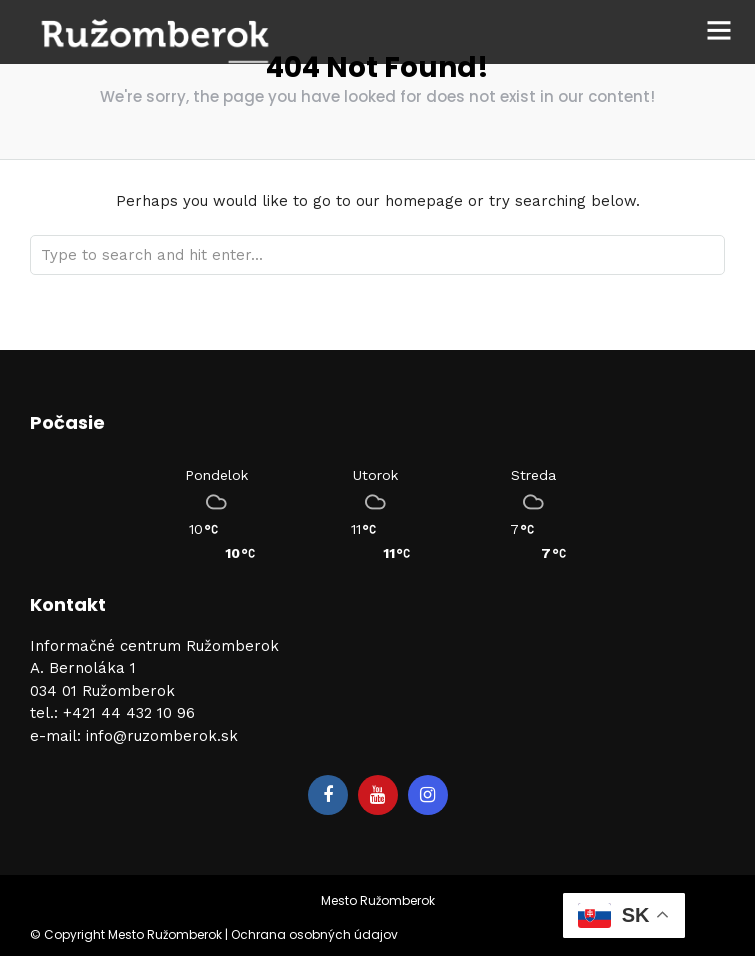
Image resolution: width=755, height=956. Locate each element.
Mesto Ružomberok (378, 900)
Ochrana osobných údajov (314, 934)
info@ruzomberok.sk (162, 736)
